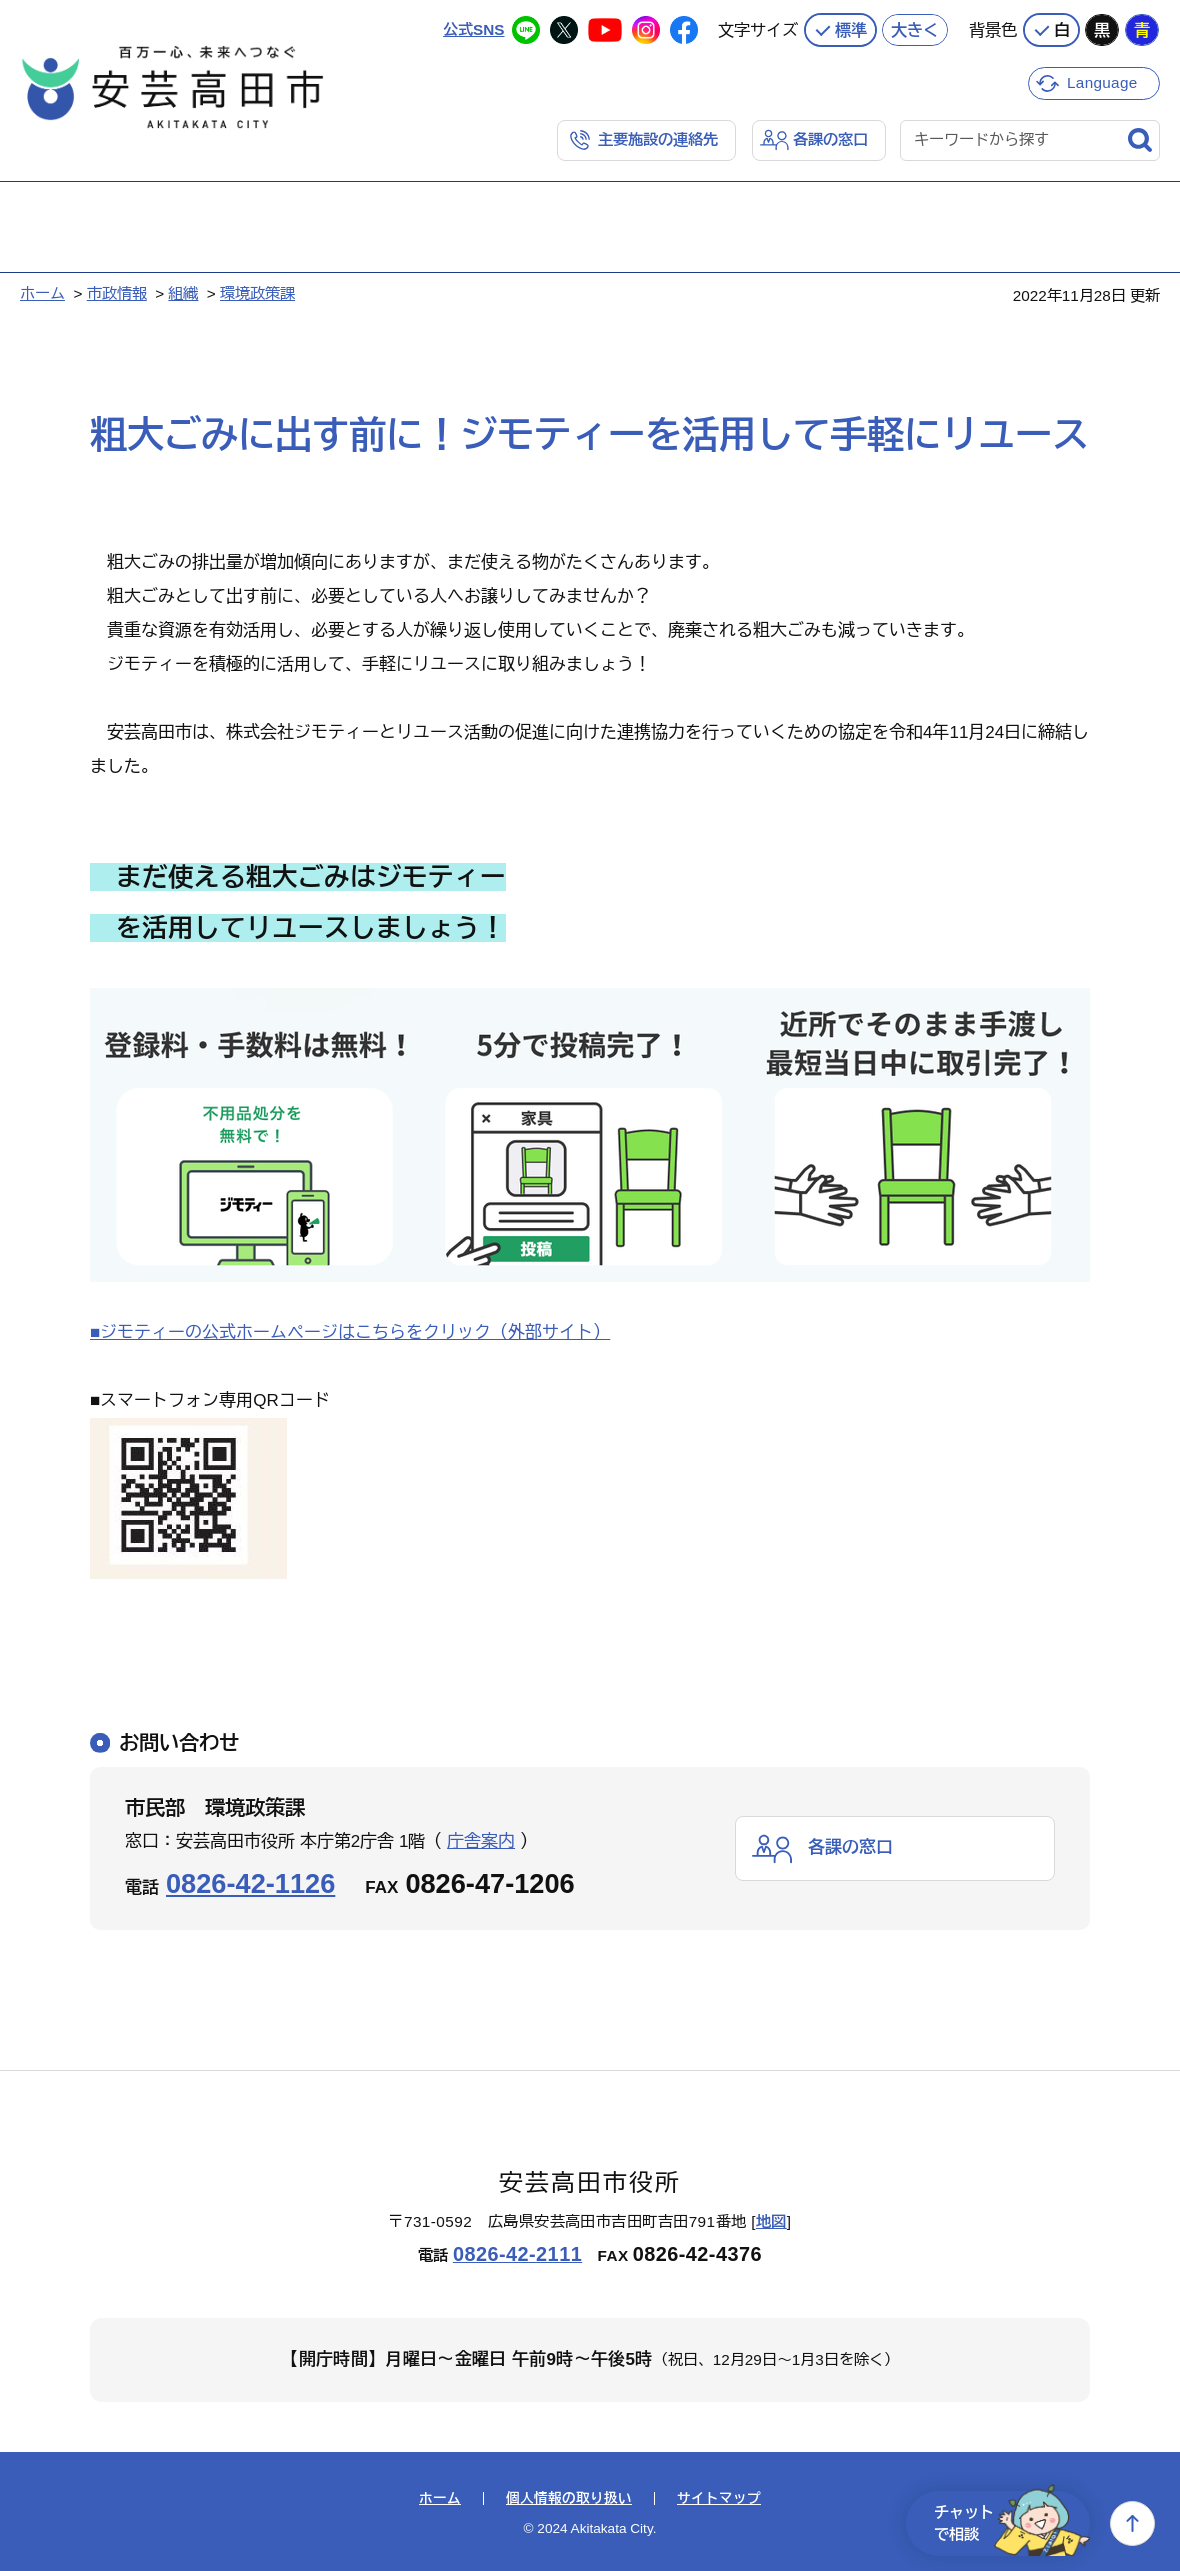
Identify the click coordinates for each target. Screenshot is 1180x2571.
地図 (771, 2221)
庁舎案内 (481, 1841)
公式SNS (473, 29)
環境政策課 (257, 293)
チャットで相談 (1012, 2523)
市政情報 (117, 293)
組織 (183, 293)
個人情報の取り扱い (569, 2499)
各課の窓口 (830, 139)
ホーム (42, 293)
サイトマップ (719, 2499)
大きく (915, 30)
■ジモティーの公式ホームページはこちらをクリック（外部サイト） (350, 1332)
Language (1102, 82)
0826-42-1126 (250, 1883)
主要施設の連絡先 (658, 139)
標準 (851, 30)
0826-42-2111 (517, 2254)
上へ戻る (1132, 2523)
